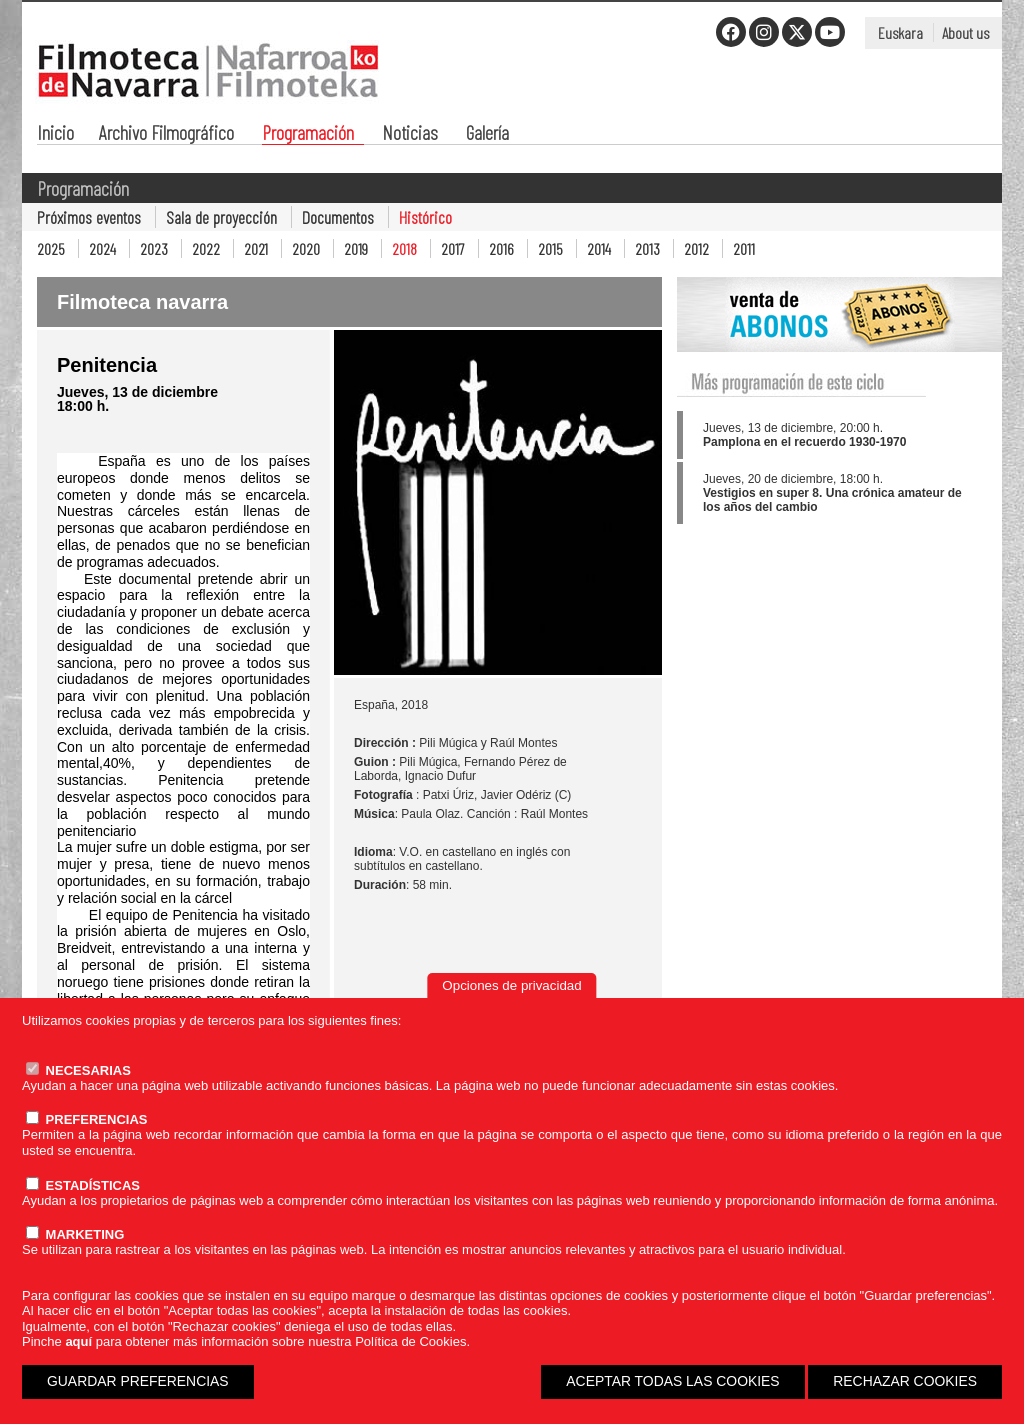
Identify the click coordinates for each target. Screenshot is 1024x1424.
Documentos (338, 217)
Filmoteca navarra (142, 302)
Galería (487, 134)
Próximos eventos (89, 217)
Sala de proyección (221, 217)
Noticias (410, 134)
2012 (696, 248)
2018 (404, 248)
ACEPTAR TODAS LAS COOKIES (672, 1381)
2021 (256, 248)
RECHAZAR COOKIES (905, 1381)
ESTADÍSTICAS (83, 1185)
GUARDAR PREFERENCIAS (138, 1381)
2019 (356, 248)
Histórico (425, 217)
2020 (306, 248)
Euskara (900, 32)
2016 (501, 248)
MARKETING (75, 1234)
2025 (51, 248)
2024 (102, 248)
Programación (308, 134)
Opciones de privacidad (511, 985)
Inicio (55, 134)
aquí (78, 1341)
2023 (154, 248)
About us (965, 32)
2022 (206, 248)
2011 (744, 248)
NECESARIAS (78, 1070)
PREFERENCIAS (86, 1119)
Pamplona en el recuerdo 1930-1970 (804, 442)
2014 (599, 248)
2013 (647, 248)
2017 (453, 248)
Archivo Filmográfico (166, 134)
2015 (550, 248)
